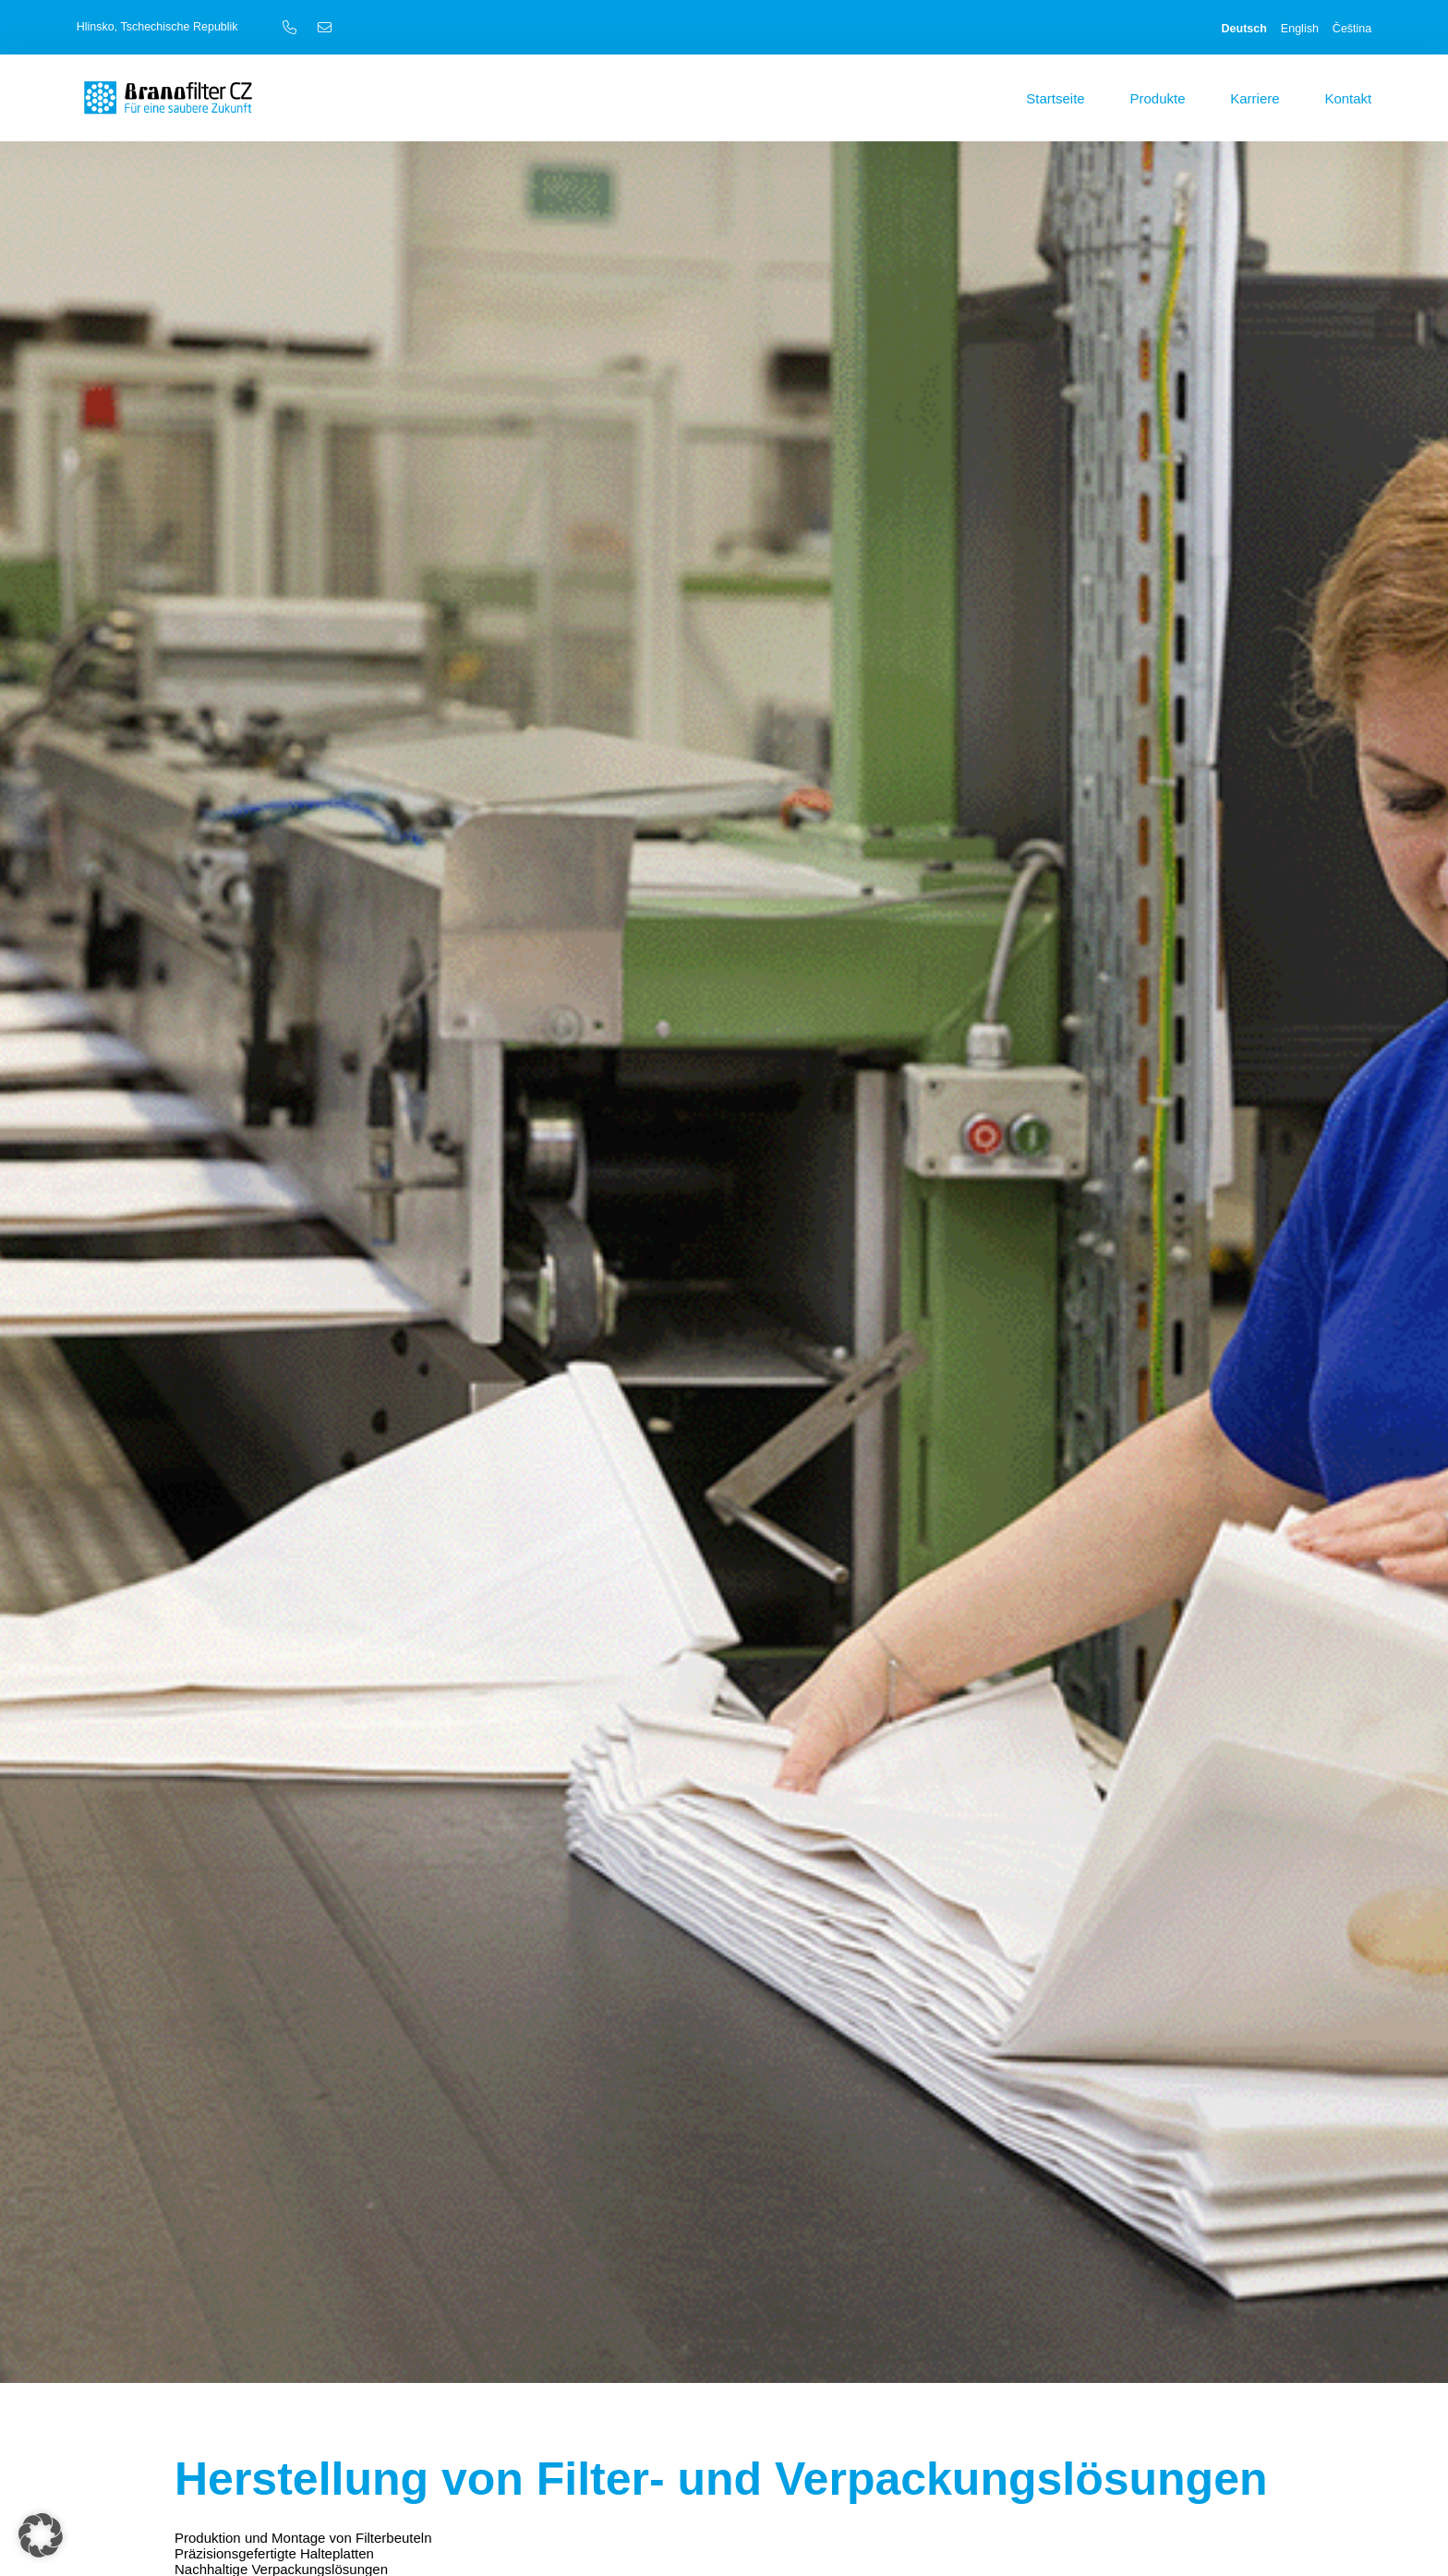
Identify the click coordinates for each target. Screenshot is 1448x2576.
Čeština (1352, 28)
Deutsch (1244, 28)
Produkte (1157, 98)
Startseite (1055, 98)
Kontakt (1347, 98)
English (1300, 28)
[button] (40, 2535)
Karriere (1254, 98)
